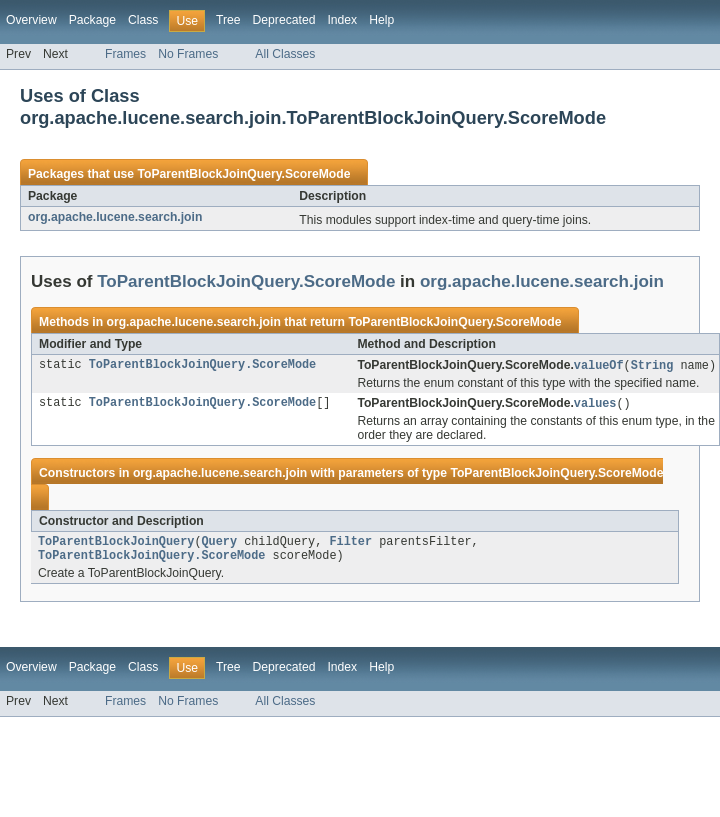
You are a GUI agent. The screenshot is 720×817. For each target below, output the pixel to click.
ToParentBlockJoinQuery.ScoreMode (243, 174)
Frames (125, 54)
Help (381, 20)
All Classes (285, 54)
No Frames (188, 54)
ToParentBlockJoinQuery (116, 545)
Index (342, 20)
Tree (228, 20)
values (595, 405)
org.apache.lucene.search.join (115, 217)
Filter (350, 545)
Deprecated (284, 20)
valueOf (599, 366)
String (652, 366)
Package (92, 20)
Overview (31, 20)
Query (219, 545)
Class (143, 20)
